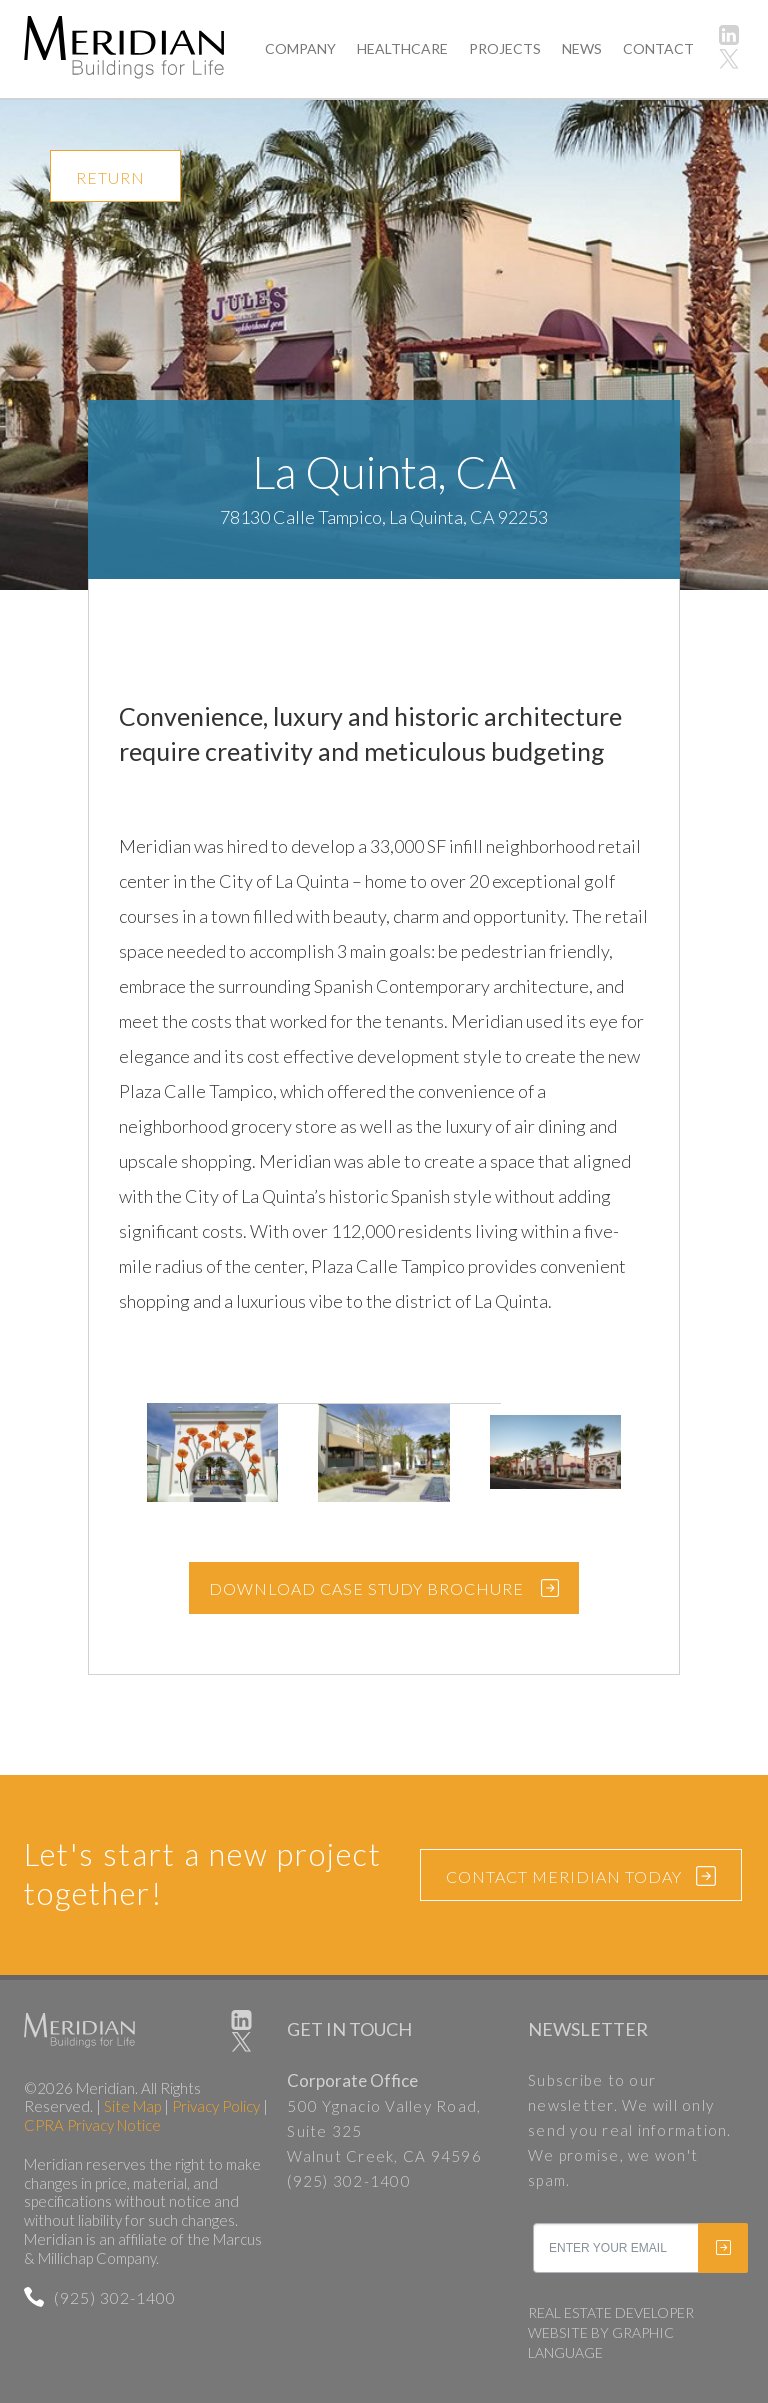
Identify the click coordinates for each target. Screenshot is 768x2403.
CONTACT (658, 48)
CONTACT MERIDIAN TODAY (581, 1878)
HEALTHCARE (402, 48)
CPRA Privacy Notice (92, 2125)
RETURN (110, 177)
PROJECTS (505, 48)
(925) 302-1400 (100, 2298)
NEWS (582, 48)
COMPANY (300, 48)
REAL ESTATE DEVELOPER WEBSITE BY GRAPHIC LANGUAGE (611, 2332)
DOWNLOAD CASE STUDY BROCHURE (366, 1588)
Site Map (132, 2106)
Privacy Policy (216, 2106)
